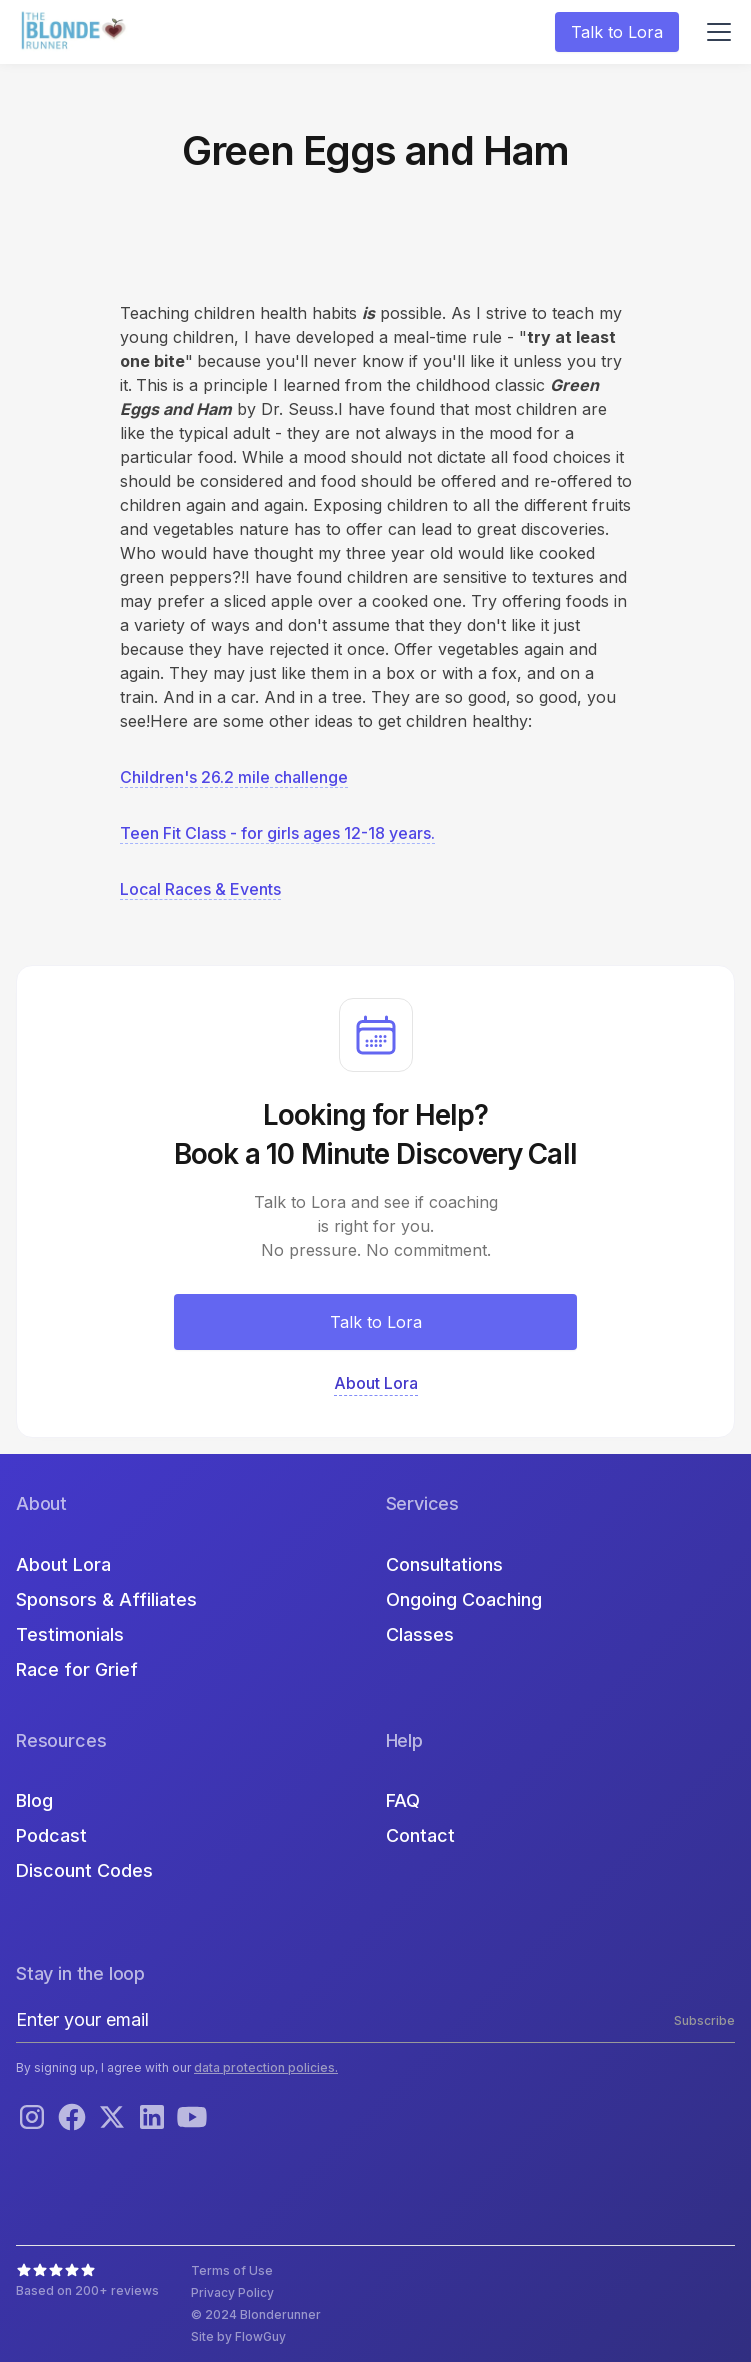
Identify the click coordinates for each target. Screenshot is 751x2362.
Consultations (444, 1564)
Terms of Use (232, 2270)
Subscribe (704, 2020)
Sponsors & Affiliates (106, 1599)
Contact (420, 1835)
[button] (715, 32)
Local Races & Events (200, 889)
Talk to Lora (617, 32)
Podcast (51, 1835)
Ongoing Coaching (464, 1599)
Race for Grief (77, 1669)
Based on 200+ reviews (87, 2290)
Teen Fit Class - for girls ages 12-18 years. (277, 833)
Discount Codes (84, 1870)
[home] (76, 32)
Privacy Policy (232, 2292)
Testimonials (70, 1634)
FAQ (403, 1800)
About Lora (63, 1564)
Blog (34, 1800)
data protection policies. (266, 2067)
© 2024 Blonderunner (256, 2314)
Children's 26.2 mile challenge (234, 777)
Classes (420, 1634)
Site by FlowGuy (238, 2336)
